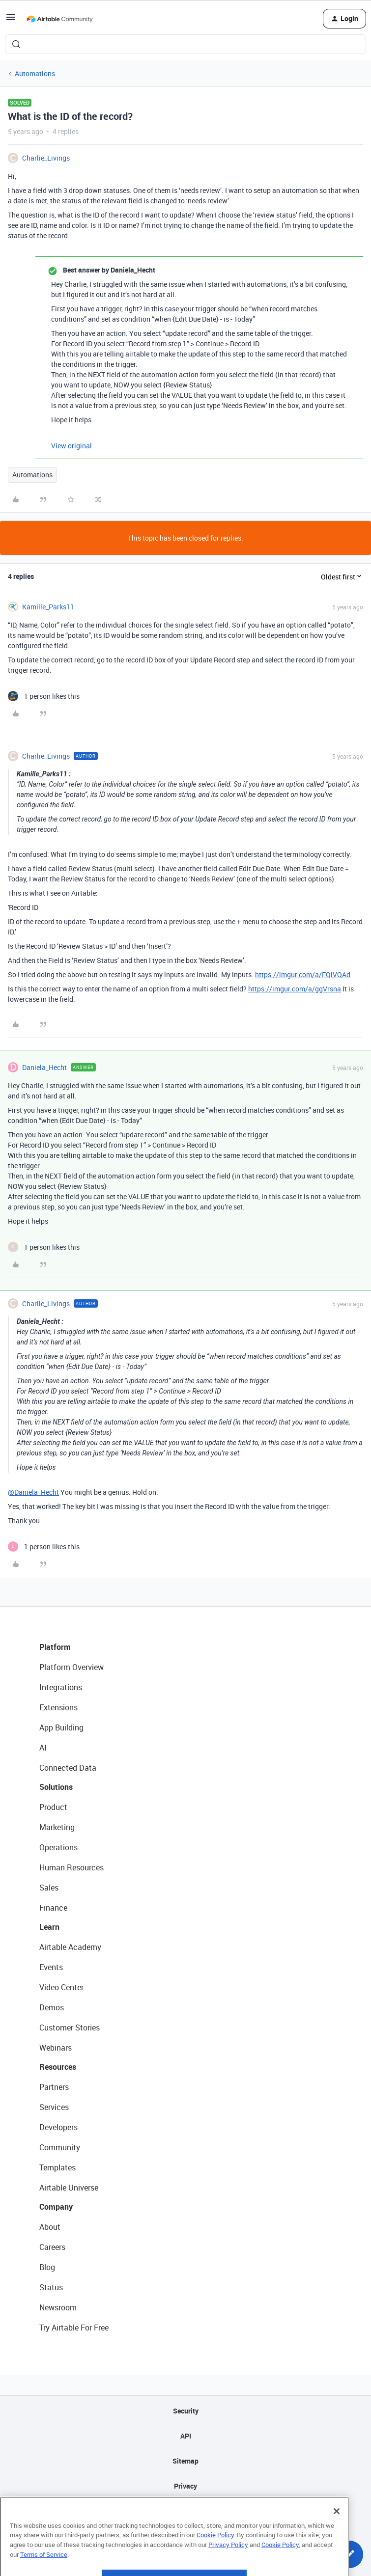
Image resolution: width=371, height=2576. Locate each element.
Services (54, 2107)
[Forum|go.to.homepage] (59, 19)
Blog (47, 2267)
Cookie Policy (215, 2559)
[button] (11, 20)
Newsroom (58, 2307)
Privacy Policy (228, 2569)
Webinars (55, 2047)
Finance (53, 1907)
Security (186, 2410)
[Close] (336, 2536)
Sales (48, 1887)
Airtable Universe (68, 2187)
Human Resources (71, 1867)
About (49, 2226)
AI (43, 1747)
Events (51, 1967)
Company (56, 2206)
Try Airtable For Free (74, 2327)
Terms (185, 2511)
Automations (35, 73)
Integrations (60, 1687)
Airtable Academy (70, 1947)
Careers (52, 2247)
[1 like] (44, 696)
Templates (57, 2167)
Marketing (57, 1827)
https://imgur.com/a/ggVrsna (294, 988)
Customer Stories (69, 2027)
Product (53, 1807)
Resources (57, 2066)
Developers (58, 2127)
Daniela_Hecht (44, 1067)
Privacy (185, 2486)
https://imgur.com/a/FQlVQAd (302, 974)
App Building (61, 1727)
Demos (51, 2007)
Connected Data (67, 1767)
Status (51, 2287)
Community (59, 2147)
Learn (49, 1926)
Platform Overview (71, 1667)
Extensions (58, 1707)
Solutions (56, 1786)
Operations (58, 1847)
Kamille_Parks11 (48, 606)
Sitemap (185, 2461)
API (185, 2435)
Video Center (61, 1987)
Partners (54, 2087)
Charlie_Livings (46, 158)
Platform (55, 1647)
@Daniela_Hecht (33, 1492)
